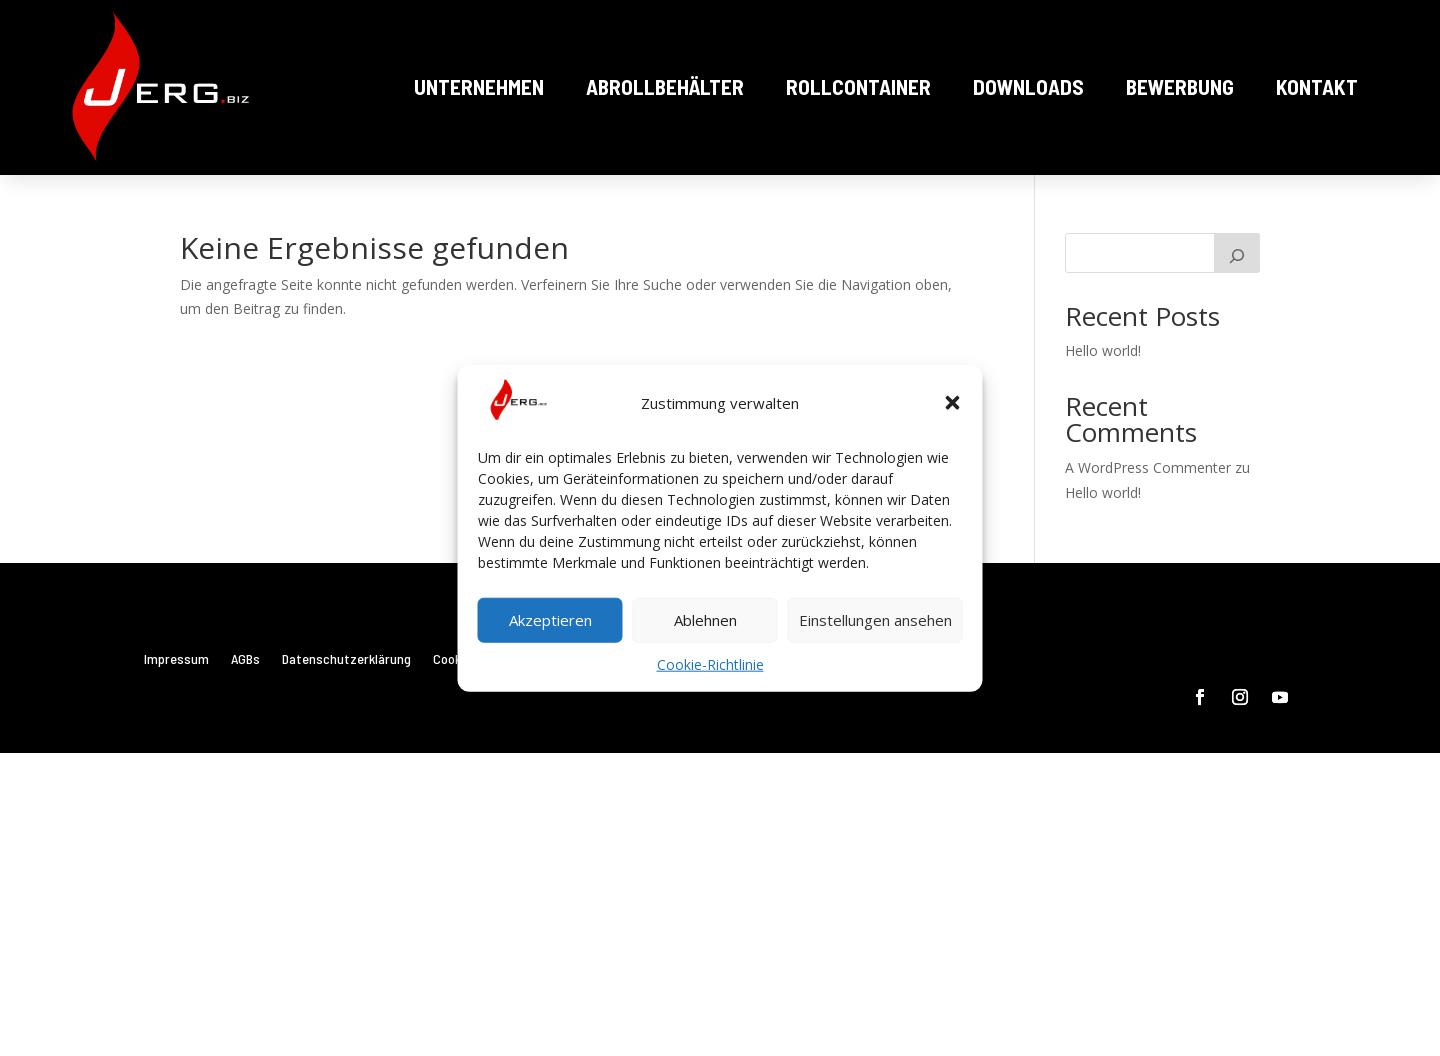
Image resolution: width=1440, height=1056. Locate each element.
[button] (953, 403)
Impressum (176, 659)
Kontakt (1317, 86)
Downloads (1028, 86)
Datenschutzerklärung (346, 659)
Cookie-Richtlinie (710, 664)
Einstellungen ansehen (875, 620)
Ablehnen (705, 620)
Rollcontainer (858, 86)
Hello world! (1103, 350)
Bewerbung (1180, 86)
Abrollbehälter (665, 86)
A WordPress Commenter (1148, 467)
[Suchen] (1237, 253)
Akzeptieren (550, 620)
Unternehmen (479, 86)
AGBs (245, 659)
